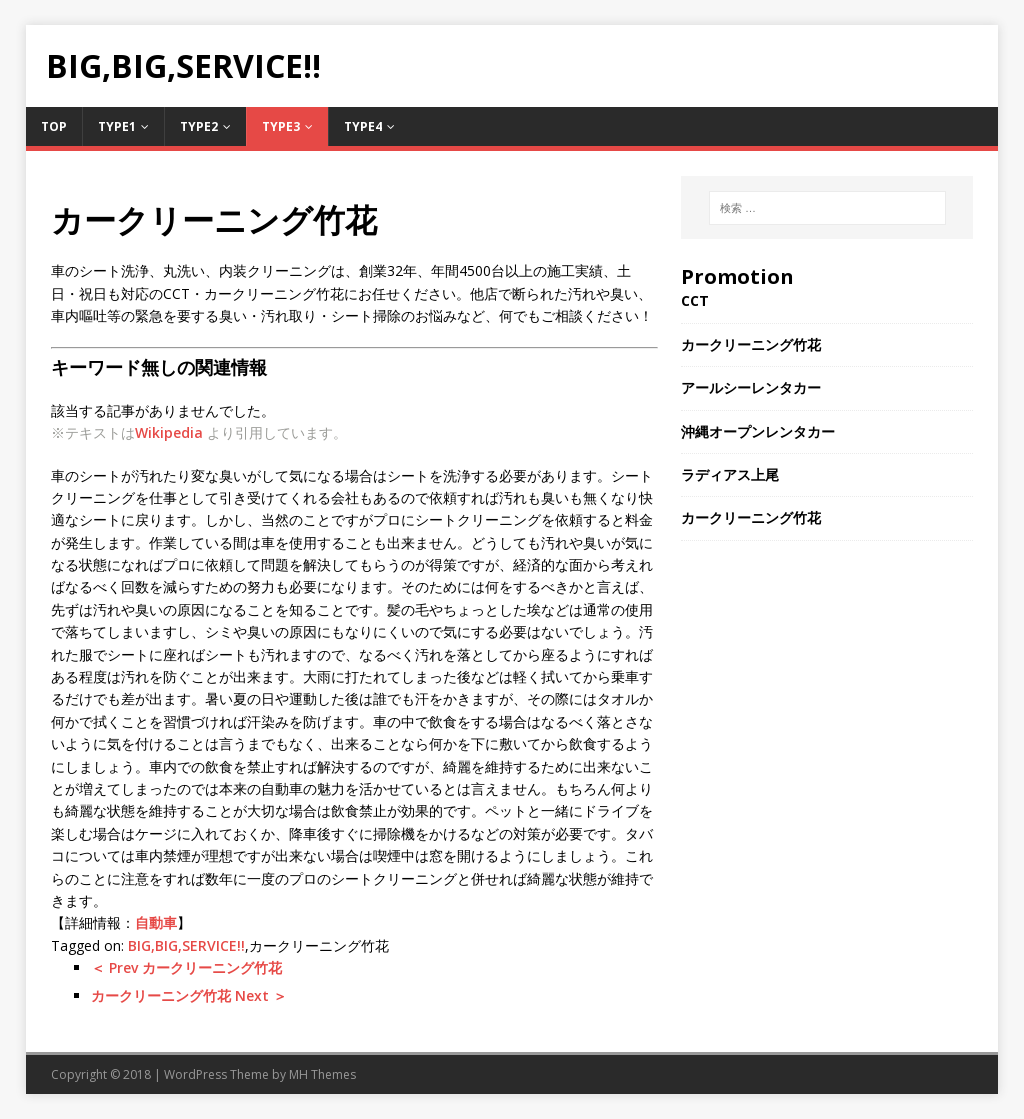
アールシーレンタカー (751, 387)
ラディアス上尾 (730, 474)
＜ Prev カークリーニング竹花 (186, 967)
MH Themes (322, 1074)
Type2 (199, 126)
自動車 (156, 922)
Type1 (117, 126)
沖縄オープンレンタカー (758, 431)
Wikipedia (169, 432)
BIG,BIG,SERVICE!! (186, 945)
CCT (695, 300)
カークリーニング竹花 (751, 344)
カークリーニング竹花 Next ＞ (189, 995)
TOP (54, 126)
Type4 (363, 126)
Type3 (281, 126)
